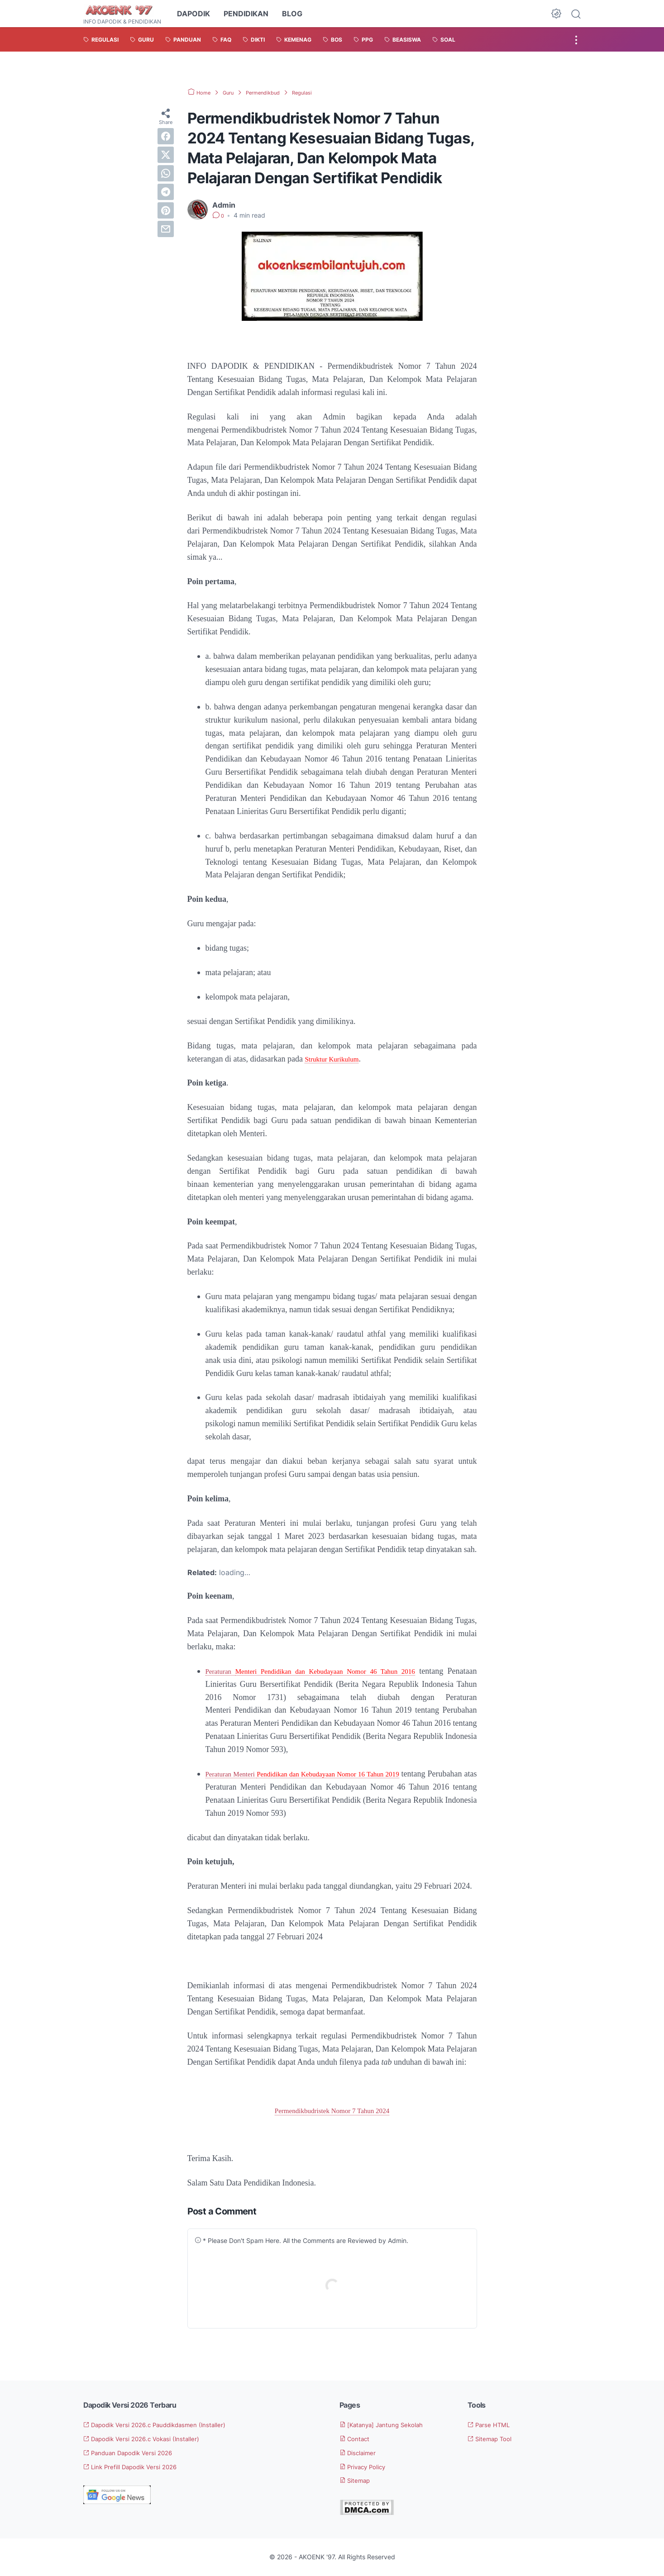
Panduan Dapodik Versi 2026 (138, 2452)
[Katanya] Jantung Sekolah (390, 2424)
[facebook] (166, 136)
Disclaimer (362, 2452)
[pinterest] (166, 210)
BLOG (292, 13)
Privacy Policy (368, 2466)
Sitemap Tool (495, 2438)
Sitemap (358, 2480)
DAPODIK (193, 13)
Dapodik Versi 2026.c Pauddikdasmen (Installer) (170, 2424)
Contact (358, 2438)
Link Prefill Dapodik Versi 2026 (141, 2466)
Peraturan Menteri (241, 1773)
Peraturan (222, 1671)
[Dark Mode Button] (556, 13)
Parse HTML (493, 2424)
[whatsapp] (166, 173)
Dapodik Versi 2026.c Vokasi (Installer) (154, 2438)
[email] (166, 229)
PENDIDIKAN (246, 13)
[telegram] (166, 192)
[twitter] (166, 155)
